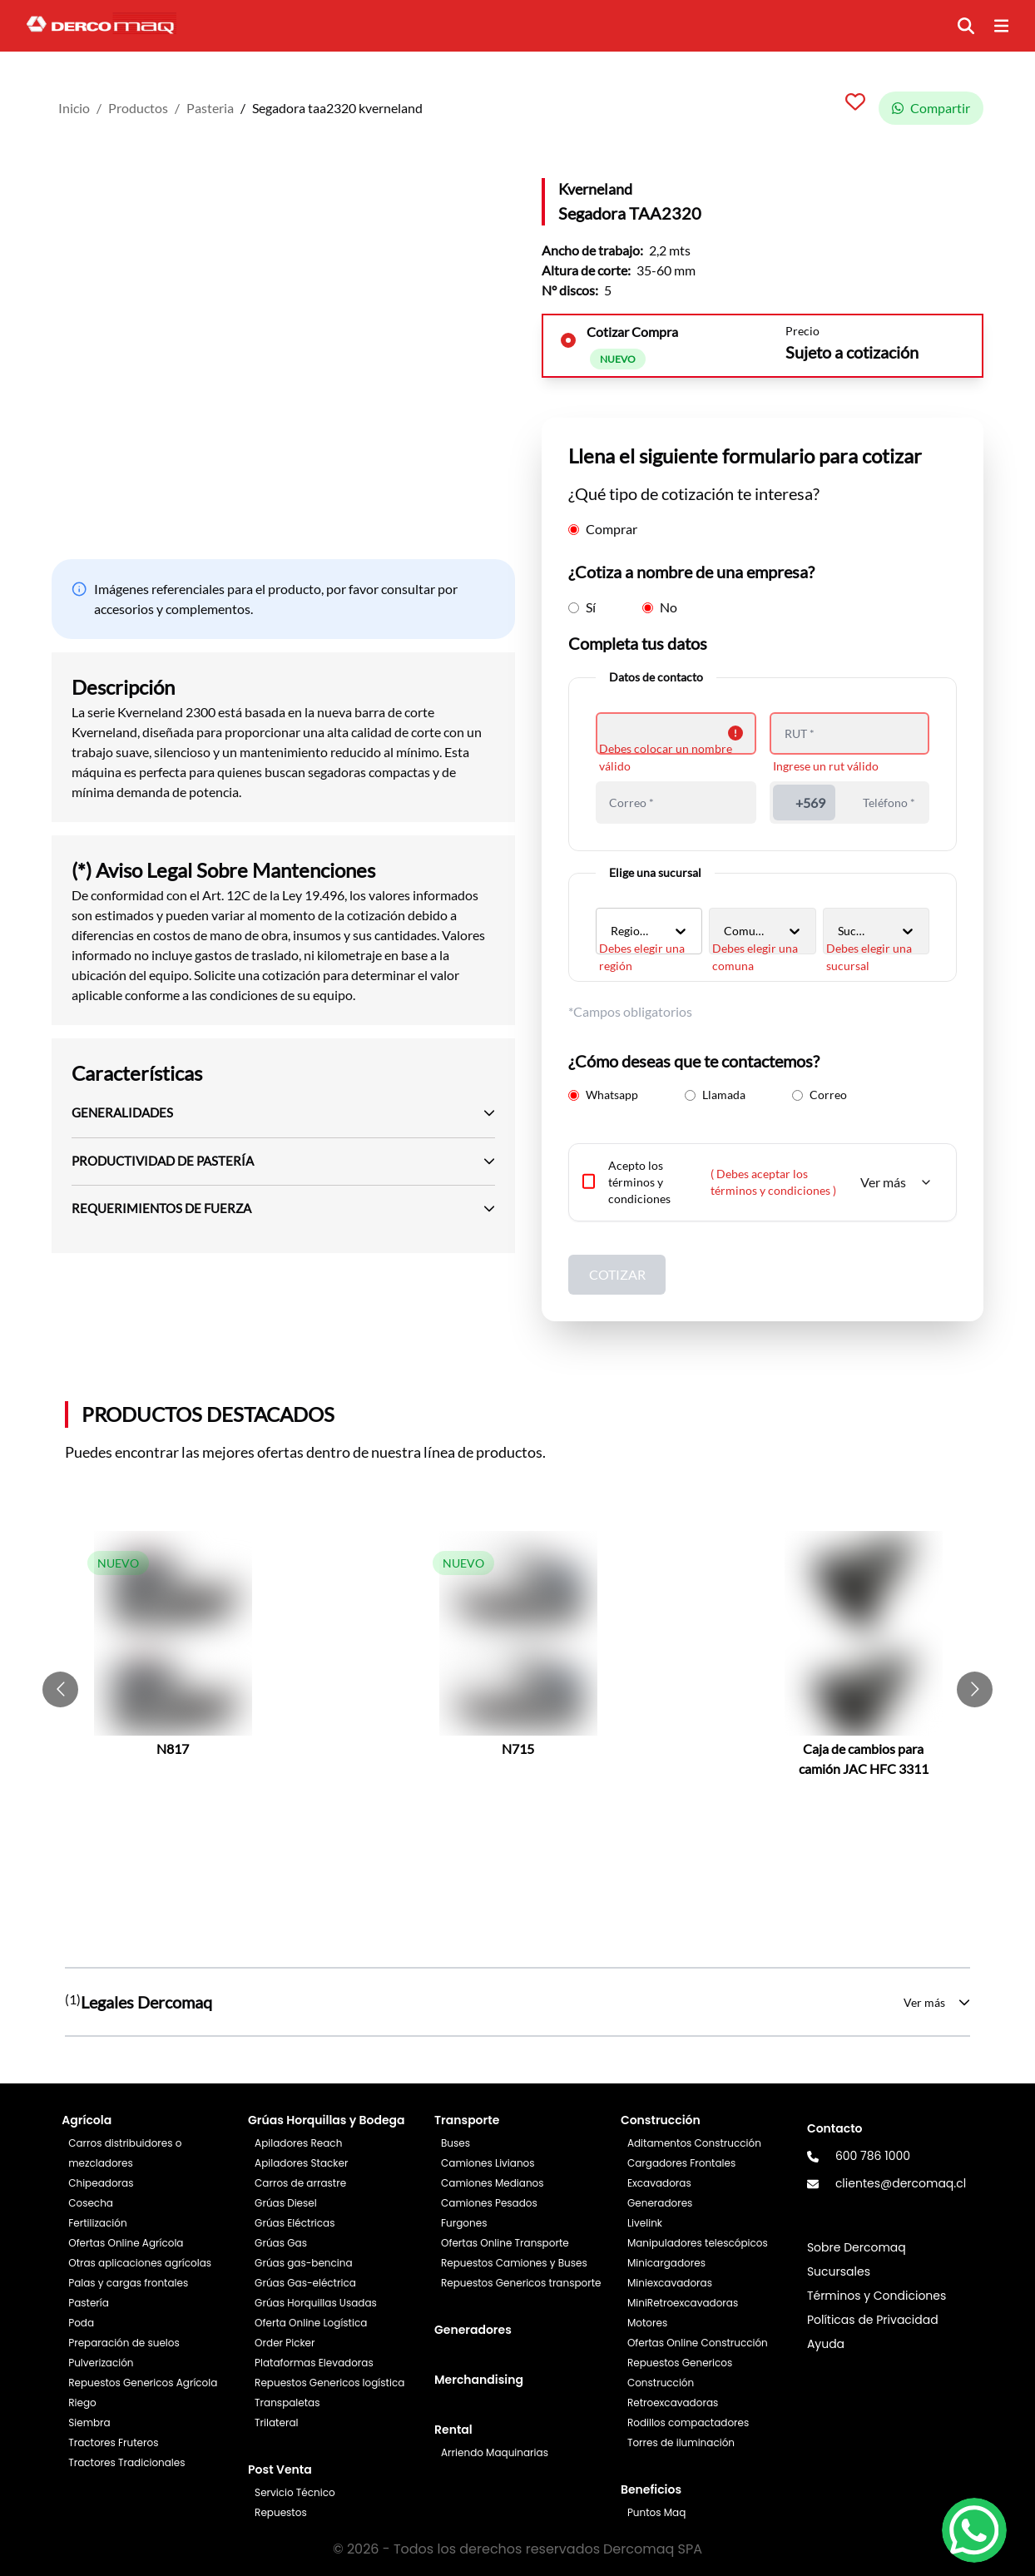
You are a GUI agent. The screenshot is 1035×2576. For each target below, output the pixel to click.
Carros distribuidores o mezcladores (124, 2153)
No (659, 607)
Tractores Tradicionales (126, 2462)
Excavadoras (659, 2183)
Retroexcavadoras (672, 2402)
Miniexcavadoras (669, 2283)
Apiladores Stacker (301, 2163)
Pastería (88, 2303)
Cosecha (90, 2203)
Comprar (602, 529)
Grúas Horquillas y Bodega (326, 2120)
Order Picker (284, 2343)
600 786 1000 (872, 2155)
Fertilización (97, 2223)
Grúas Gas (281, 2243)
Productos (138, 108)
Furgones (464, 2223)
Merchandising (478, 2379)
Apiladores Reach (298, 2143)
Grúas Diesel (286, 2203)
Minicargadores (666, 2263)
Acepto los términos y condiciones (639, 1182)
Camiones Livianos (488, 2163)
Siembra (89, 2422)
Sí (582, 607)
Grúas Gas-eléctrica (305, 2283)
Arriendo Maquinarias (494, 2452)
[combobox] (612, 931)
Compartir (931, 108)
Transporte (466, 2120)
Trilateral (276, 2422)
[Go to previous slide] (60, 1689)
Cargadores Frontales (681, 2163)
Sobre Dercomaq (856, 2247)
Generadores (473, 2329)
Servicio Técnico (295, 2492)
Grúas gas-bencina (303, 2263)
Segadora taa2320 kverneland (337, 108)
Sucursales (838, 2271)
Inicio (74, 108)
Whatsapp (603, 1094)
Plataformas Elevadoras (314, 2363)
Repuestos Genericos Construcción (679, 2373)
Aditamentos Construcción (694, 2143)
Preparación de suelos (124, 2343)
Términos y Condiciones (876, 2295)
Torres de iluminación (681, 2442)
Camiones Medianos (492, 2183)
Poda (81, 2323)
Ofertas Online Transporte (505, 2243)
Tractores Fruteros (113, 2442)
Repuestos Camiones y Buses (514, 2263)
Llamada (715, 1094)
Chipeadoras (100, 2183)
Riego (82, 2402)
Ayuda (825, 2344)
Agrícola (86, 2120)
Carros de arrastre (300, 2183)
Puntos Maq (656, 2512)
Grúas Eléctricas (294, 2223)
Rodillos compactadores (688, 2422)
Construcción (661, 2120)
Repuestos (281, 2512)
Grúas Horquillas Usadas (316, 2303)
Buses (455, 2143)
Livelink (644, 2223)
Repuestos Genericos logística (329, 2382)
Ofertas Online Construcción (697, 2343)
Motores (647, 2323)
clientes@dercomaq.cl (900, 2183)
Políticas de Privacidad (872, 2319)
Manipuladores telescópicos (697, 2243)
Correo (819, 1094)
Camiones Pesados (489, 2203)
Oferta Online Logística (311, 2323)
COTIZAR (617, 1274)
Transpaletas (287, 2402)
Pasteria (210, 108)
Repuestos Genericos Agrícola (142, 2382)
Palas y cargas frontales (128, 2283)
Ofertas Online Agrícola (125, 2243)
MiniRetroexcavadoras (682, 2303)
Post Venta (280, 2469)
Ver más (896, 1182)
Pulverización (100, 2363)
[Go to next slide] (975, 1689)
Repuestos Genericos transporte (521, 2283)
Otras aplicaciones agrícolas (139, 2263)
